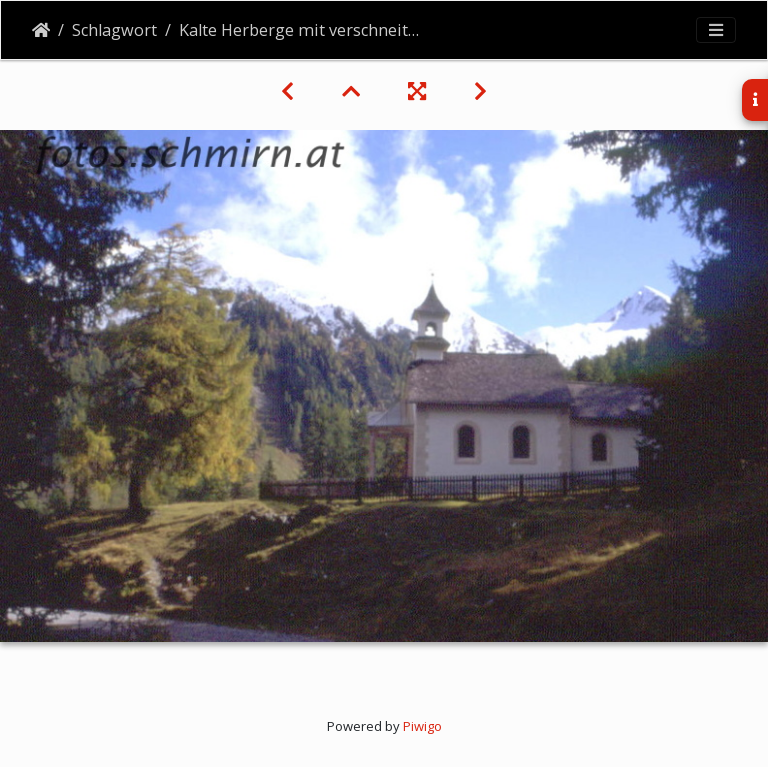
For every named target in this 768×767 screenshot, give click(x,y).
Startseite (41, 30)
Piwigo (422, 726)
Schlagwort (114, 30)
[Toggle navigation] (716, 30)
